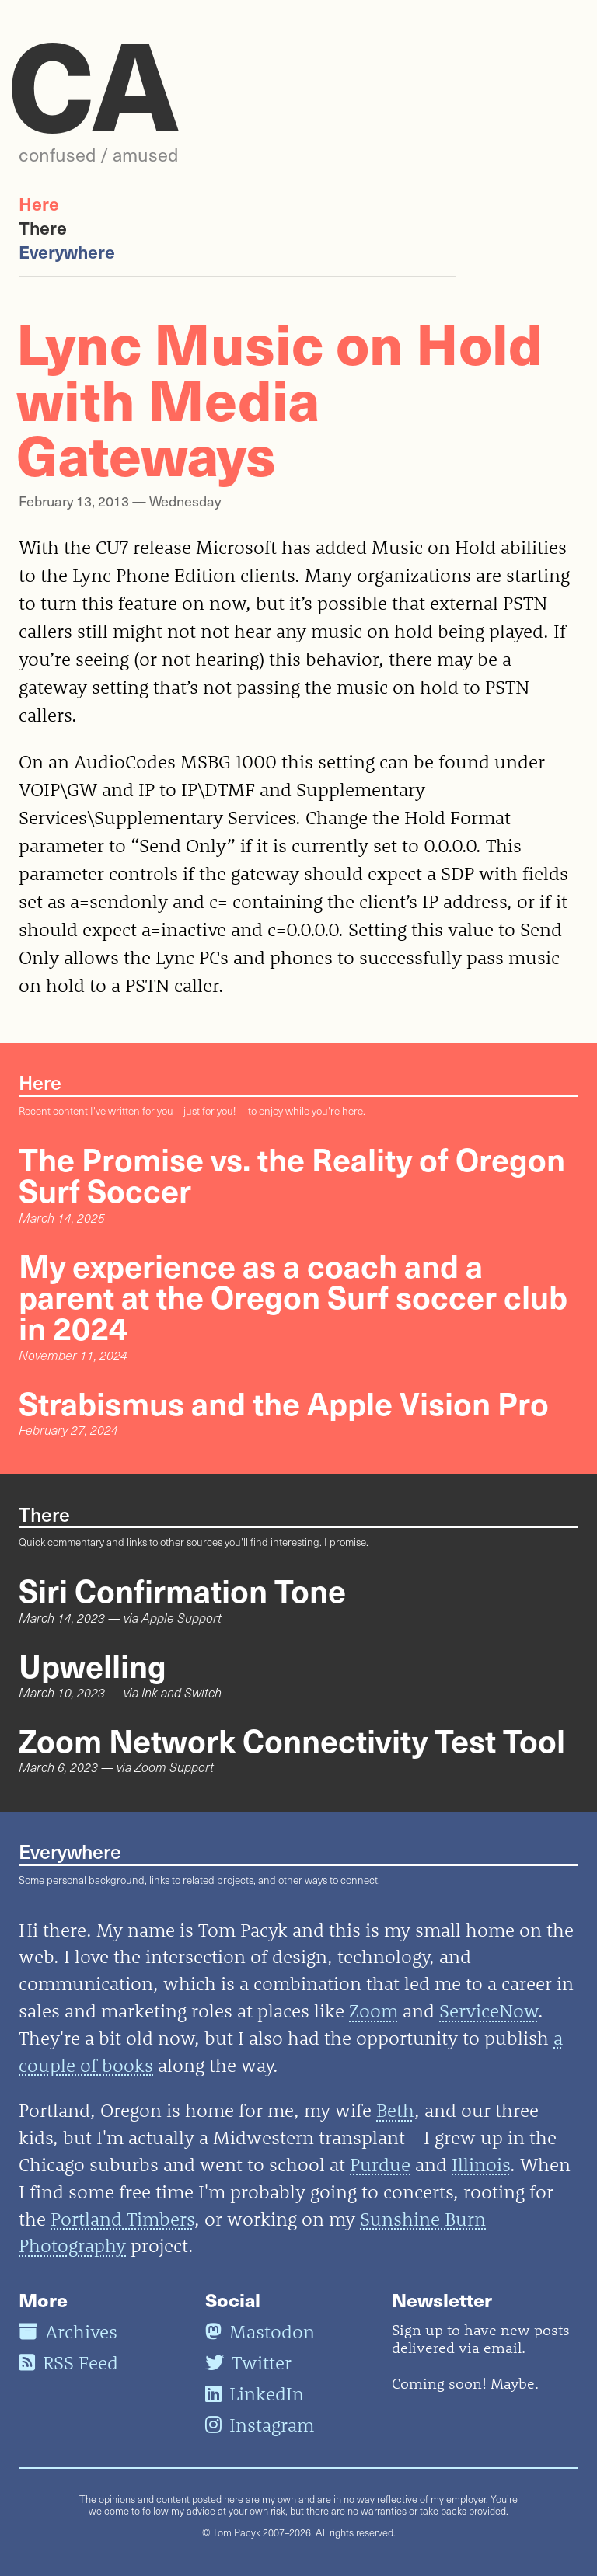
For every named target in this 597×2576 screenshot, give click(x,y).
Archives (68, 2331)
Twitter (248, 2362)
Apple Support (181, 1618)
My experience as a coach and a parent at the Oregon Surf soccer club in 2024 (293, 1296)
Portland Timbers (122, 2218)
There (43, 227)
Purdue (380, 2164)
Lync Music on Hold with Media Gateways (279, 397)
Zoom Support (174, 1767)
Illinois (481, 2164)
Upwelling (92, 1665)
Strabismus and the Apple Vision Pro (284, 1402)
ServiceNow (488, 2010)
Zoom (373, 2010)
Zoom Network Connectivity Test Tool (292, 1739)
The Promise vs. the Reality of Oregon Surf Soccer (292, 1174)
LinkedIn (254, 2393)
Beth (395, 2110)
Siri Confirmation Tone (182, 1589)
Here (39, 203)
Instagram (259, 2424)
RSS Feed (68, 2362)
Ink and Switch (181, 1692)
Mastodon (260, 2331)
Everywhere (67, 251)
